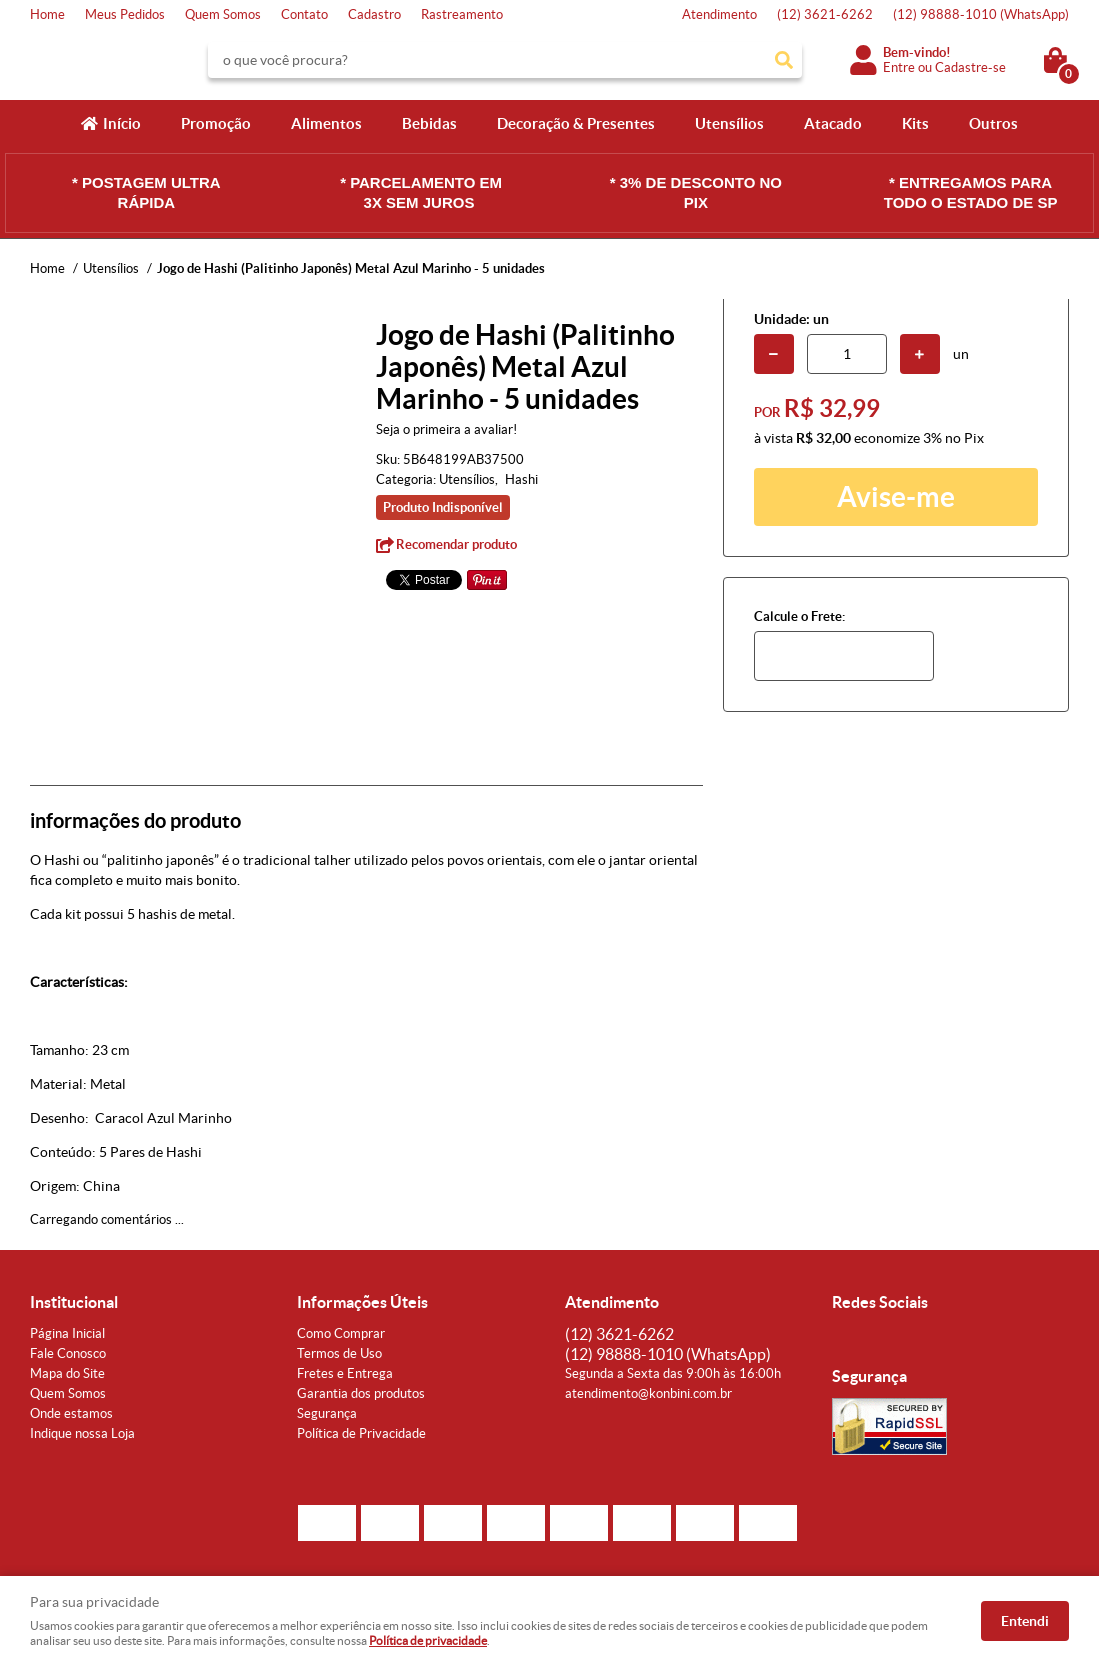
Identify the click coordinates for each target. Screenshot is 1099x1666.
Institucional (74, 1302)
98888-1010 (981, 14)
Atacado (833, 123)
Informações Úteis (362, 1302)
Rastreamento (462, 14)
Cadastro (374, 14)
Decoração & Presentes (576, 123)
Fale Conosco (68, 1353)
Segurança (327, 1413)
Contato (304, 14)
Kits (915, 123)
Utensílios (729, 123)
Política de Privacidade (361, 1433)
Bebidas (429, 123)
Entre (899, 67)
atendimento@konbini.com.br (648, 1393)
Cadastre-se (970, 67)
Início (122, 123)
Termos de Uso (339, 1353)
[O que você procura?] (784, 60)
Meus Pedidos (125, 14)
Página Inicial (67, 1333)
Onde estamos (71, 1413)
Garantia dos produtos (361, 1393)
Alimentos (326, 123)
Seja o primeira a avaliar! (446, 429)
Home (47, 14)
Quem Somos (223, 14)
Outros (993, 123)
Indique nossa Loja (82, 1433)
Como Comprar (341, 1333)
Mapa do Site (67, 1373)
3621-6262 (825, 14)
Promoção (216, 123)
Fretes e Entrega (345, 1373)
